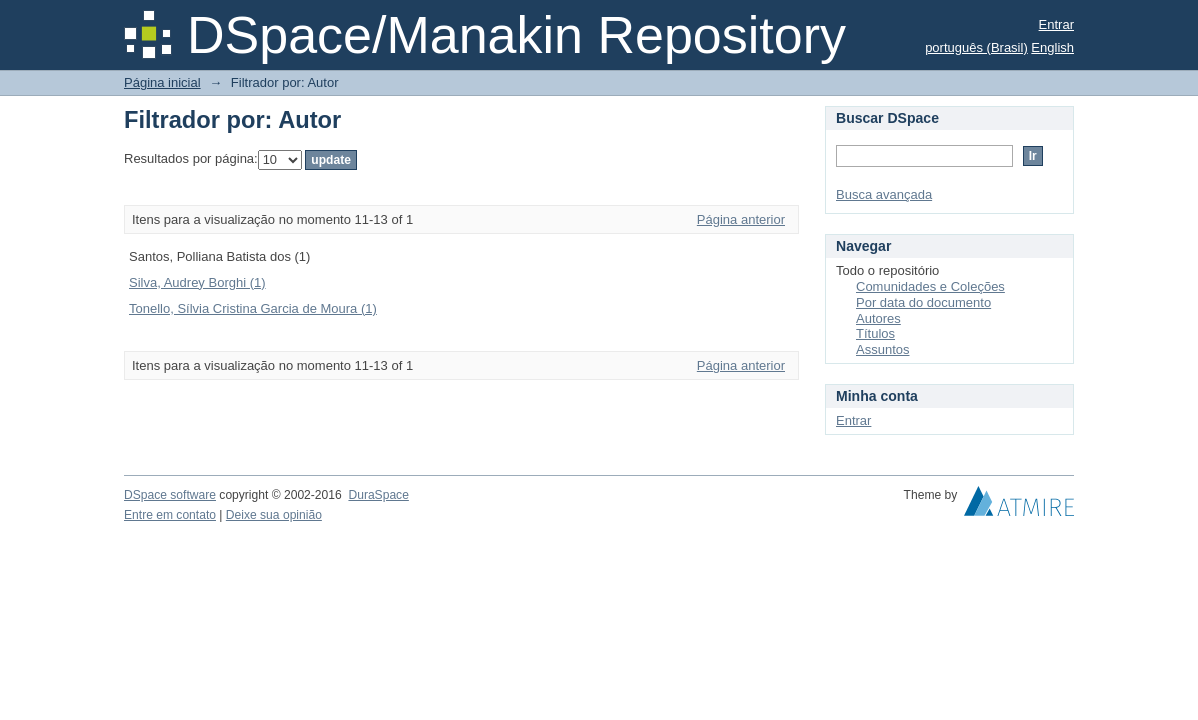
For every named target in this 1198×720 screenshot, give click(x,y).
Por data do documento (923, 302)
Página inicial (162, 82)
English (1052, 47)
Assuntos (882, 349)
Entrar (1056, 24)
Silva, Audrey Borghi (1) (197, 282)
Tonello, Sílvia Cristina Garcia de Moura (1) (253, 308)
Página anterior (741, 219)
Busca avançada (884, 194)
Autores (878, 318)
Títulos (875, 333)
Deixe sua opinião (274, 515)
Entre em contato (170, 515)
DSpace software (170, 495)
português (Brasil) (976, 47)
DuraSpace (378, 495)
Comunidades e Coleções (930, 286)
